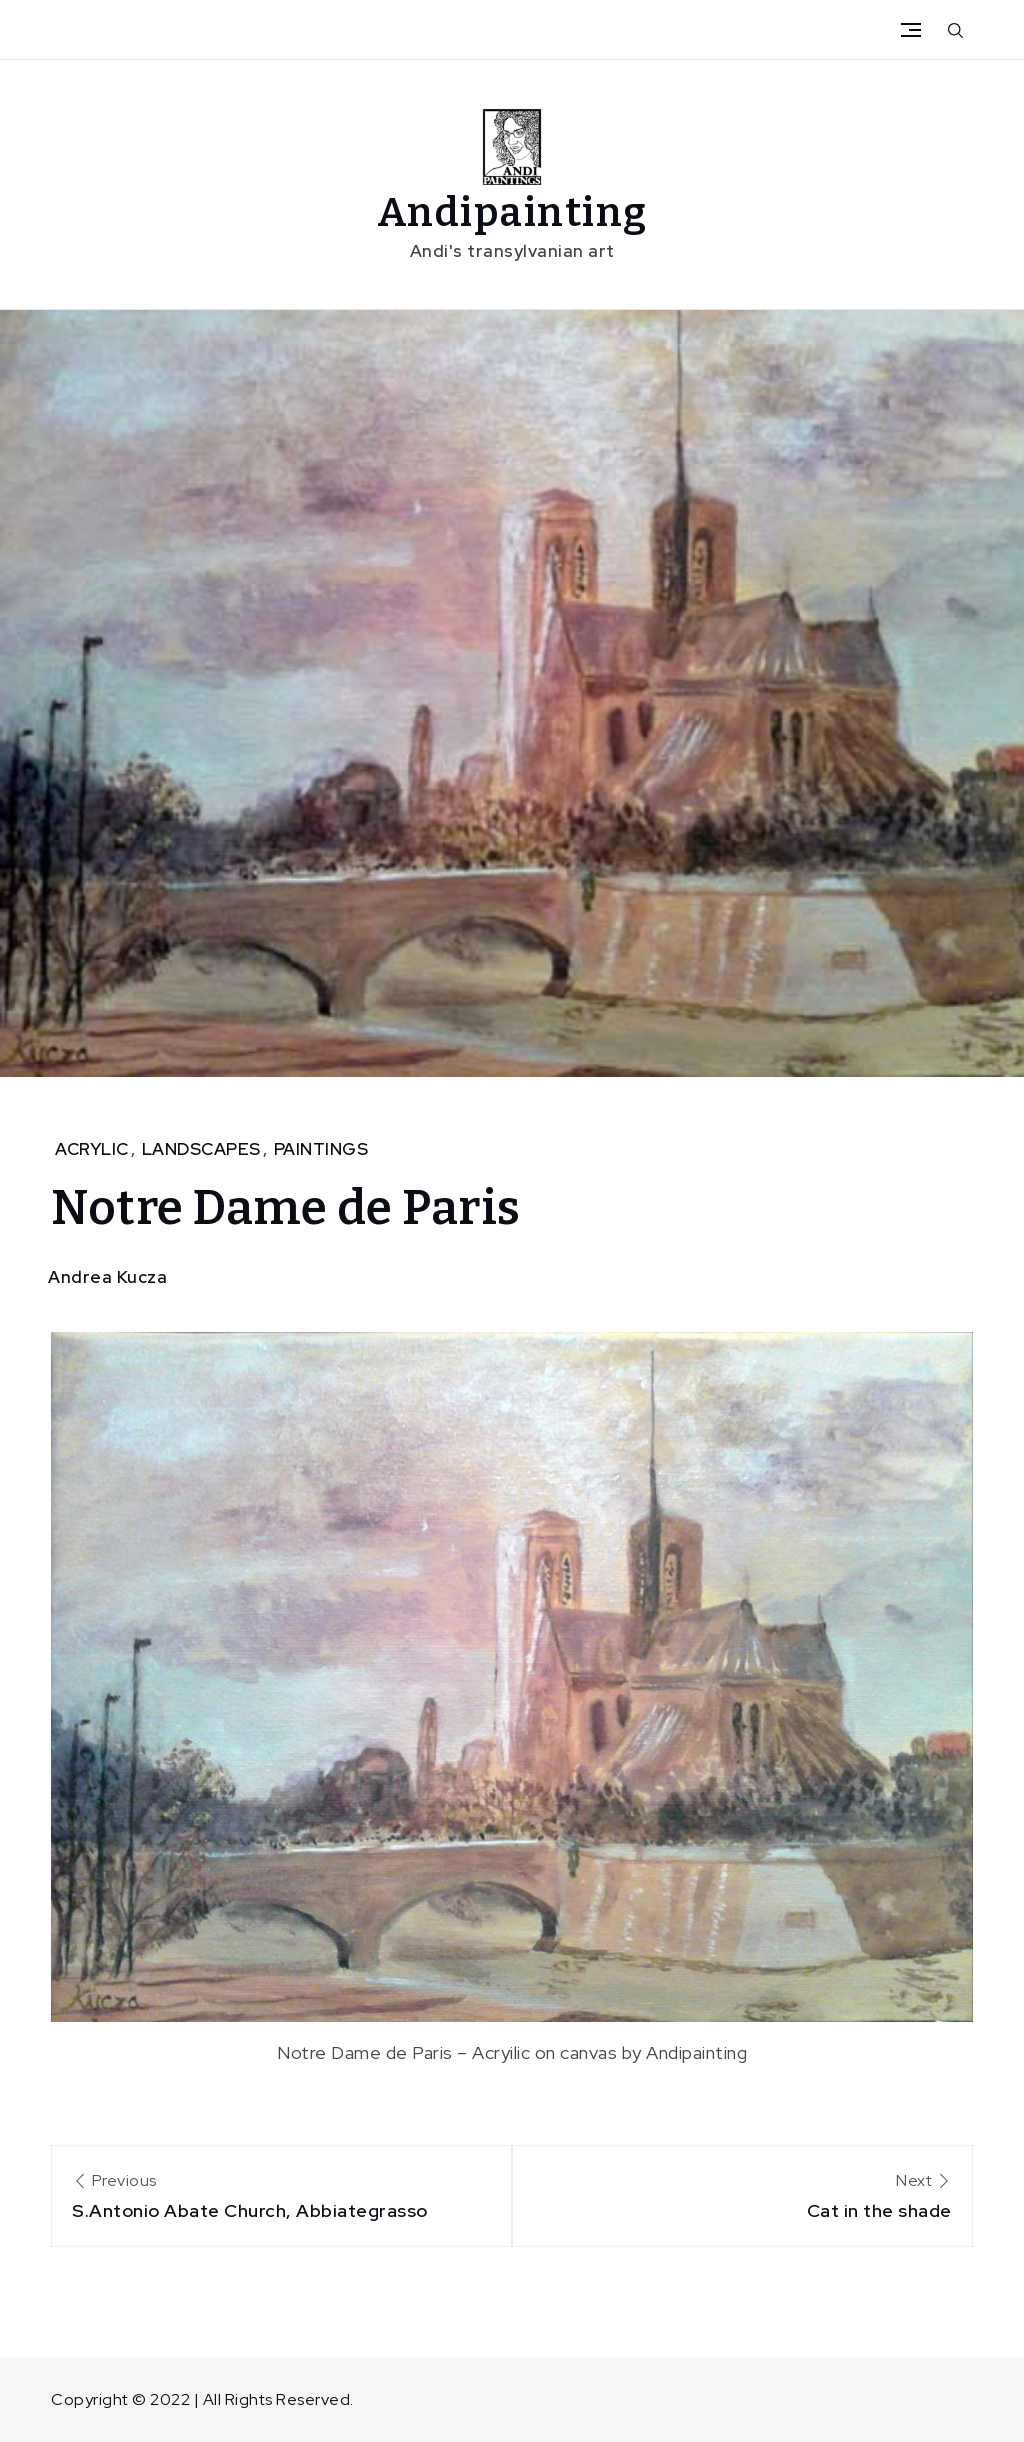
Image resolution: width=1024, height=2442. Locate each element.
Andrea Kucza (107, 1277)
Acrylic (92, 1149)
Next (742, 2198)
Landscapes (201, 1149)
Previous (281, 2198)
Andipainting (512, 213)
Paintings (321, 1149)
